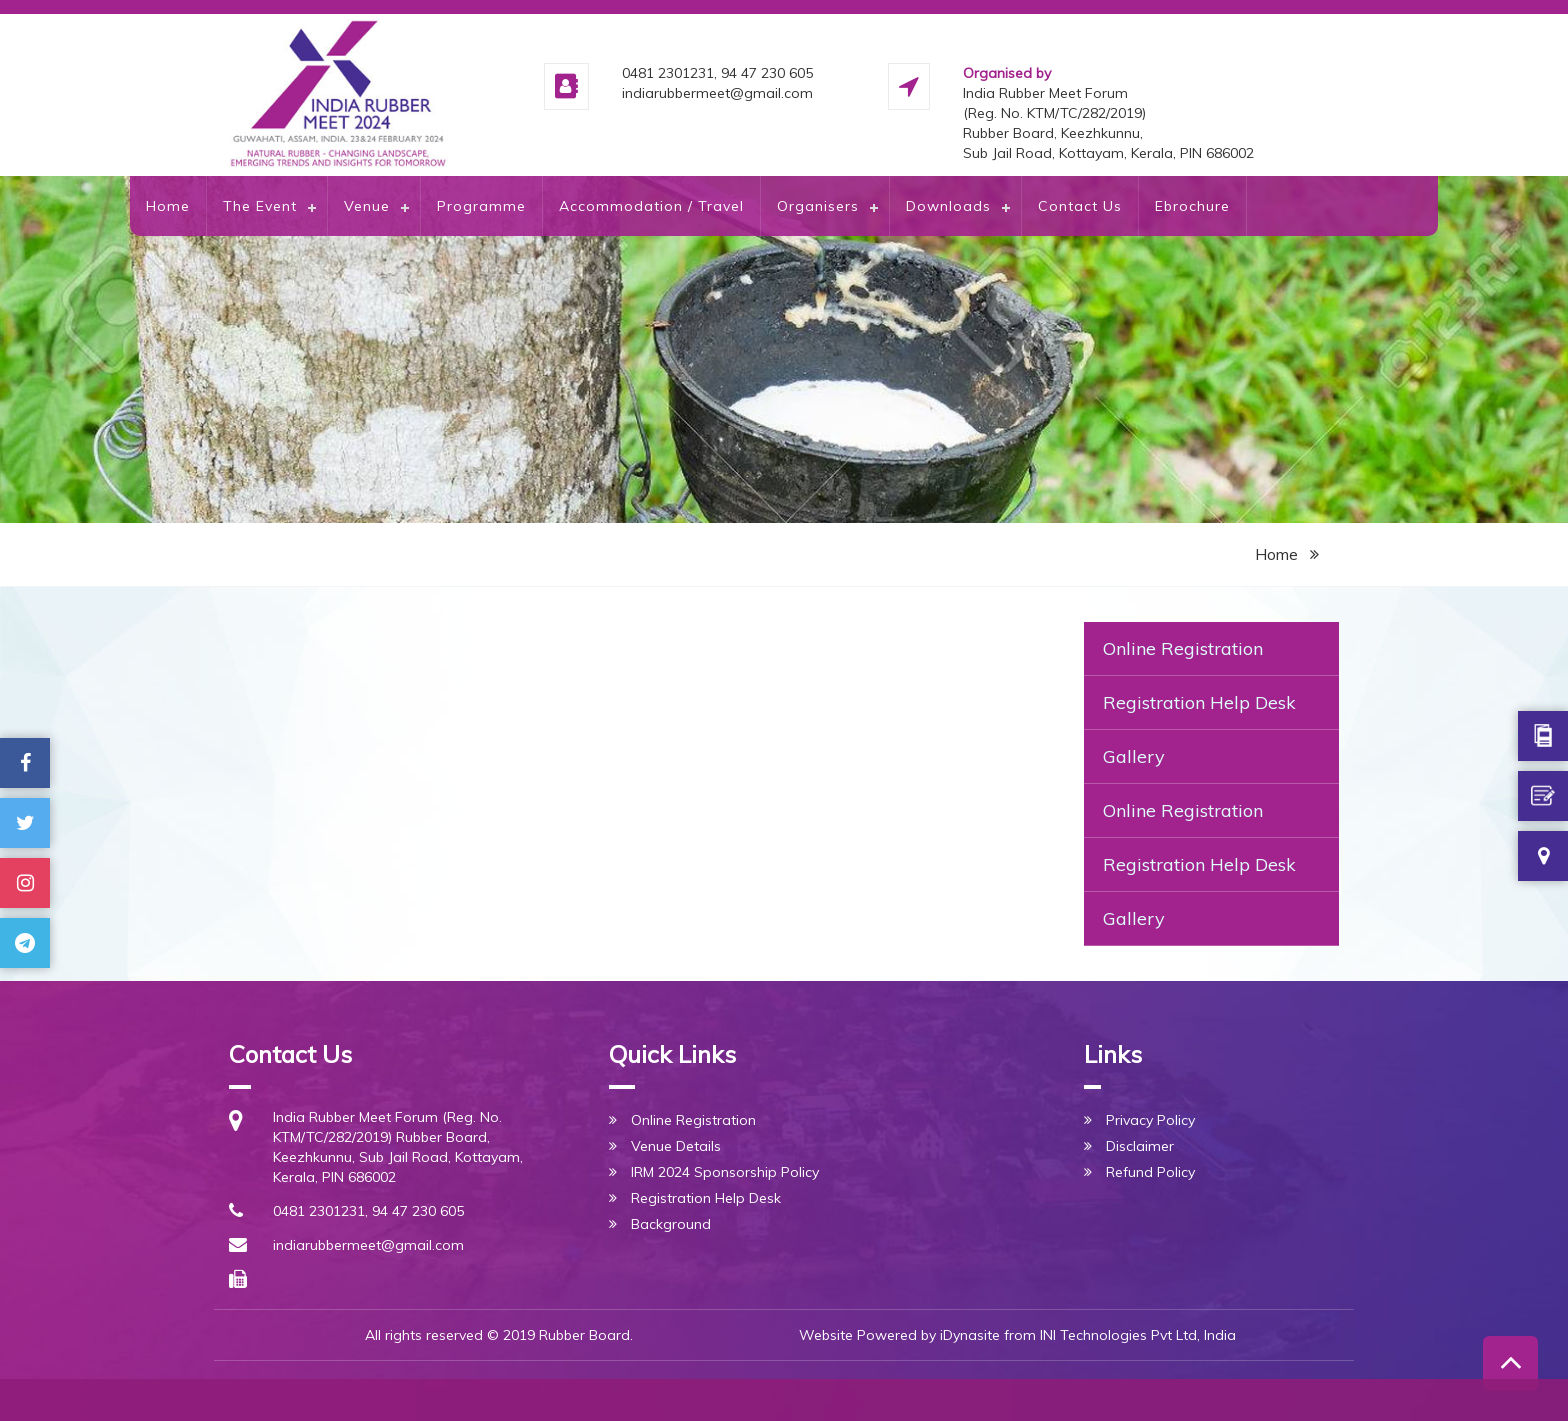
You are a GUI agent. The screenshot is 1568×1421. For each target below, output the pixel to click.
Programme (481, 206)
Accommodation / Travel (651, 206)
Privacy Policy (1150, 1120)
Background (671, 1224)
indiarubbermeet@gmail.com (368, 1245)
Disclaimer (1140, 1146)
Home (168, 206)
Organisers (818, 206)
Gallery (1134, 756)
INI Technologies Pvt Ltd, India (1138, 1335)
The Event (260, 206)
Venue (367, 206)
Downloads (948, 206)
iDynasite (970, 1335)
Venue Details (676, 1146)
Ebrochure (1192, 206)
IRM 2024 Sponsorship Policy (725, 1172)
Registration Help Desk (1199, 702)
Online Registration (1183, 648)
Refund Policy (1150, 1172)
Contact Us (1080, 206)
